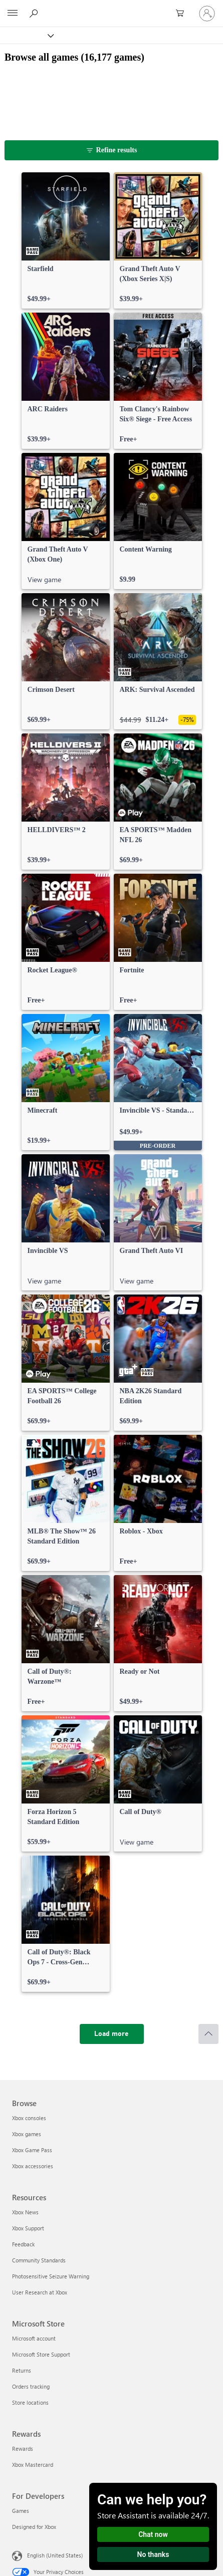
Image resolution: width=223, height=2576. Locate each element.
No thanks (153, 2554)
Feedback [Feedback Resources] (23, 2244)
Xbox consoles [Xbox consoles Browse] (29, 2118)
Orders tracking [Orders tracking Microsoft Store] (31, 2386)
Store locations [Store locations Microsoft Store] (30, 2402)
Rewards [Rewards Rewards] (22, 2448)
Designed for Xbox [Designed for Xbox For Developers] (34, 2526)
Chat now (153, 2534)
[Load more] (112, 2034)
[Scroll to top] (208, 2034)
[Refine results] (111, 150)
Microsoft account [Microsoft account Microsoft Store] (34, 2338)
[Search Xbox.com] (35, 13)
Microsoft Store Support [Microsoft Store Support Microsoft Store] (41, 2354)
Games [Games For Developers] (20, 2510)
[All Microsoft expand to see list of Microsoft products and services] (13, 14)
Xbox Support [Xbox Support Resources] (28, 2228)
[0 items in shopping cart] (183, 14)
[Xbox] (26, 35)
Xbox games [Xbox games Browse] (26, 2134)
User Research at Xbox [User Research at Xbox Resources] (39, 2292)
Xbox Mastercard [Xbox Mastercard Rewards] (32, 2464)
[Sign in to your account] (207, 14)
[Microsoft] (111, 8)
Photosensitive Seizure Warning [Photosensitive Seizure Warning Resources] (50, 2276)
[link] (66, 240)
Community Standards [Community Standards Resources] (39, 2260)
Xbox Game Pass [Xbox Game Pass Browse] (32, 2150)
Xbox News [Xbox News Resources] (25, 2212)
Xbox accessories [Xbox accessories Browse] (32, 2166)
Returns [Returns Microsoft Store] (21, 2370)
